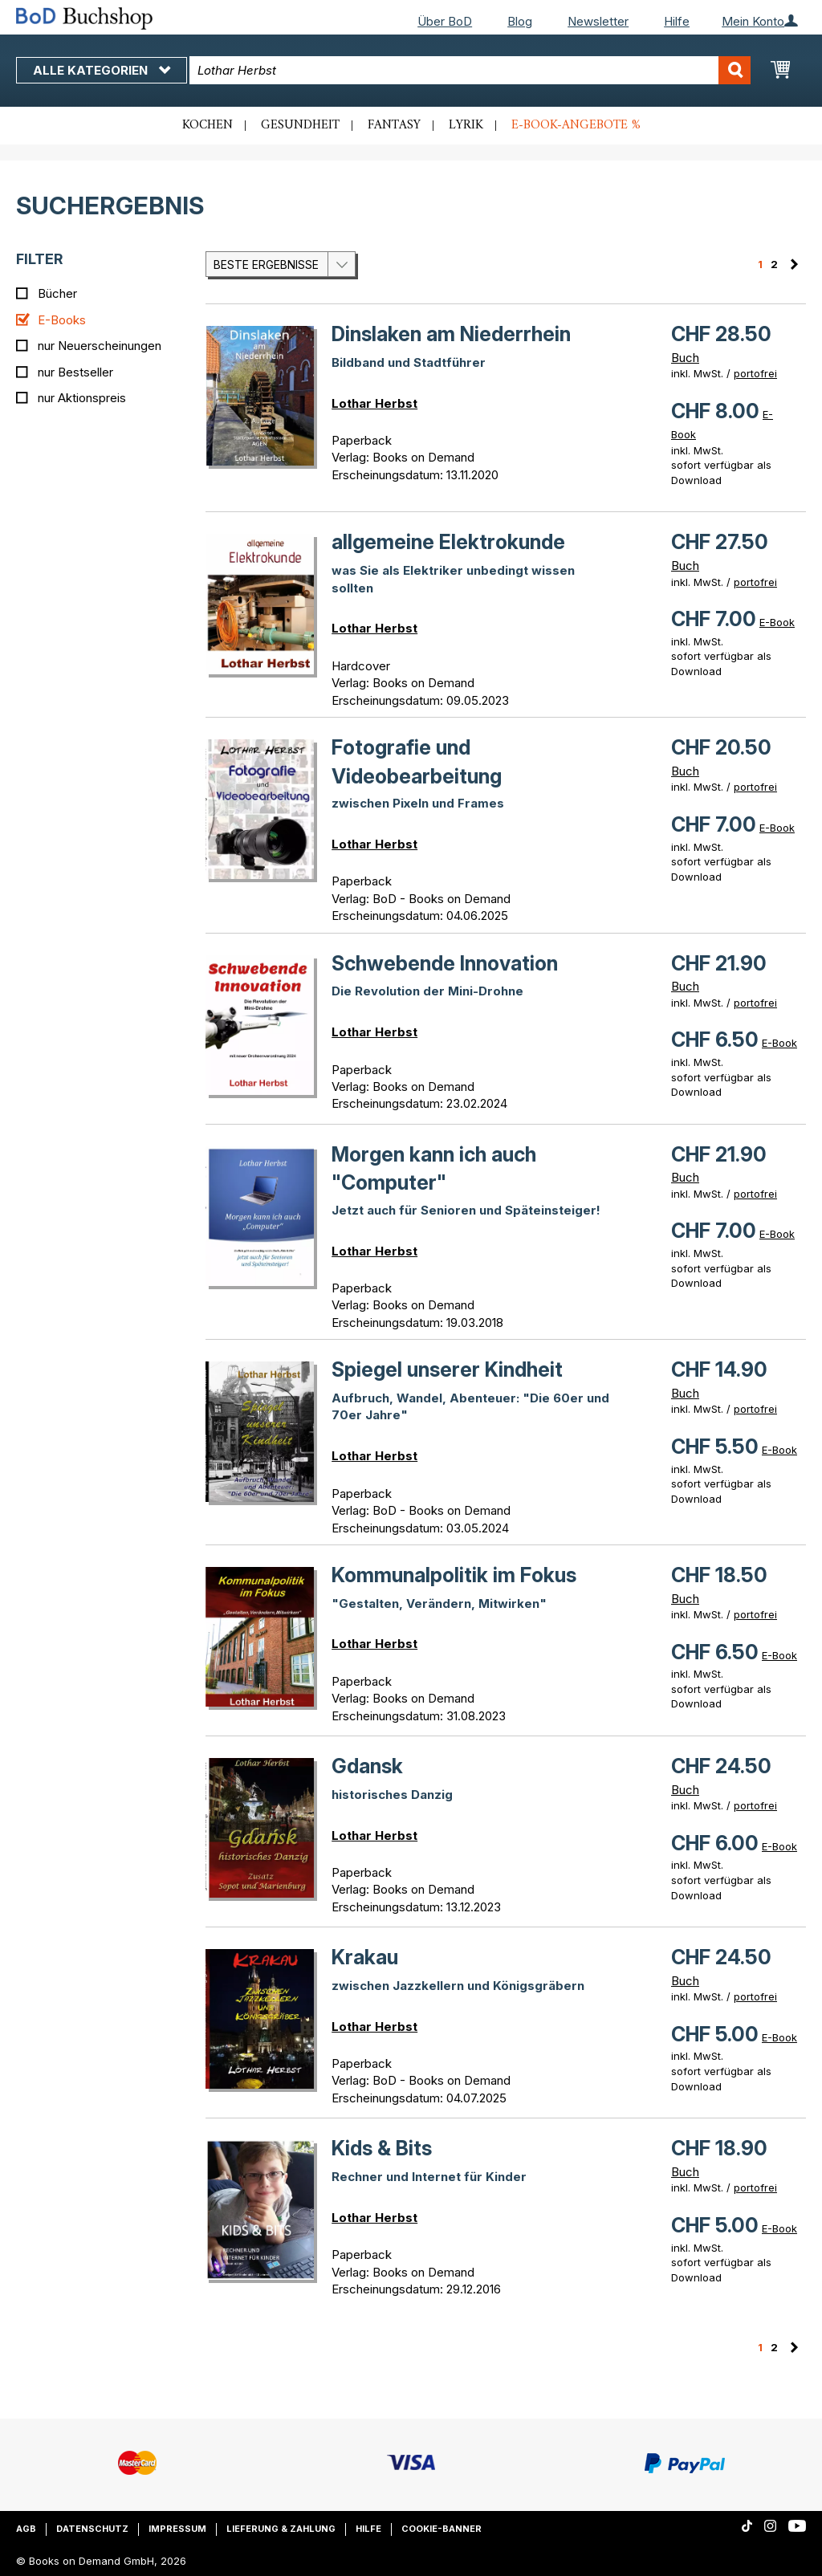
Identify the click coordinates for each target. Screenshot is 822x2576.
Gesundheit (300, 125)
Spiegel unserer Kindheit (447, 1369)
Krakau (365, 1957)
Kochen (207, 125)
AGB (26, 2528)
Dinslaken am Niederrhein (451, 334)
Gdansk (367, 1766)
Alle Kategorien (101, 70)
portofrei (755, 373)
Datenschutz (92, 2528)
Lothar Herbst (374, 403)
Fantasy (394, 125)
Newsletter (598, 21)
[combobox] (470, 70)
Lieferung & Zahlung (281, 2528)
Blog (519, 21)
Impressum (177, 2528)
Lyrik (466, 125)
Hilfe (677, 21)
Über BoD (444, 21)
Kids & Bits (382, 2148)
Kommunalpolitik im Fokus (454, 1575)
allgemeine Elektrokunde (448, 542)
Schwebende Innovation (445, 963)
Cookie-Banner (441, 2528)
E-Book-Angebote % (576, 125)
